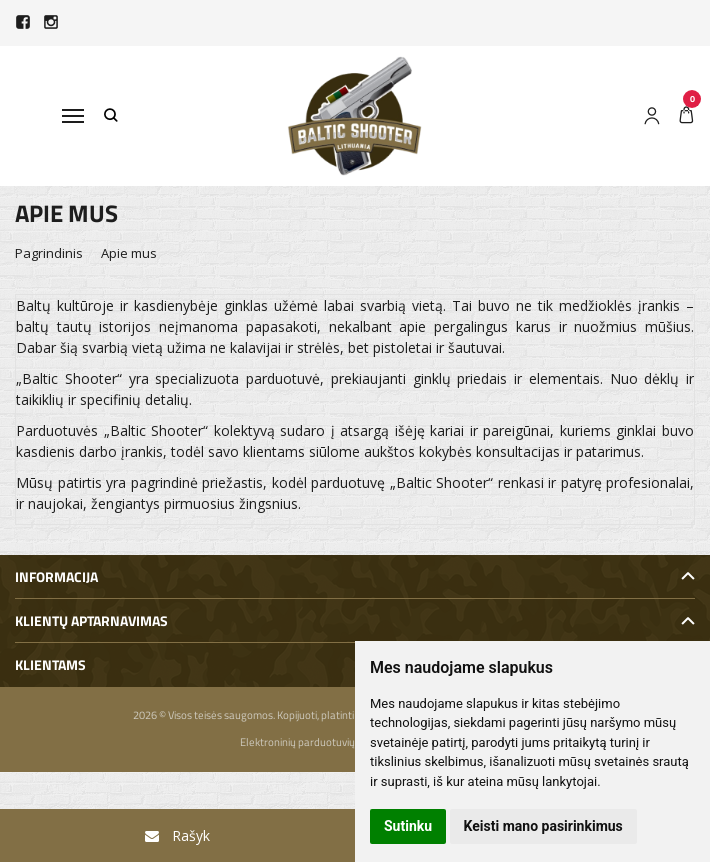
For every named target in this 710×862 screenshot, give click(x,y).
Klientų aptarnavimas (91, 620)
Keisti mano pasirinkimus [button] (543, 826)
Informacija (56, 576)
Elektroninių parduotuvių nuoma (315, 742)
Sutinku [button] (408, 826)
